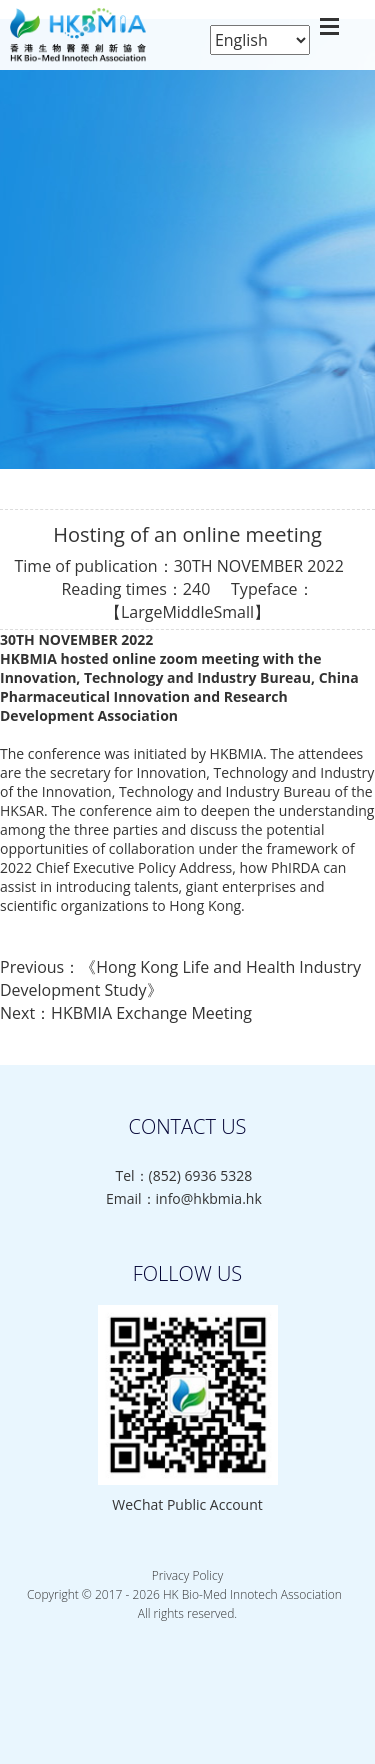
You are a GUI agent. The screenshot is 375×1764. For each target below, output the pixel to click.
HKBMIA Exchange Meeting (151, 1013)
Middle (187, 612)
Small (233, 612)
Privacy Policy (187, 1575)
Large (141, 612)
